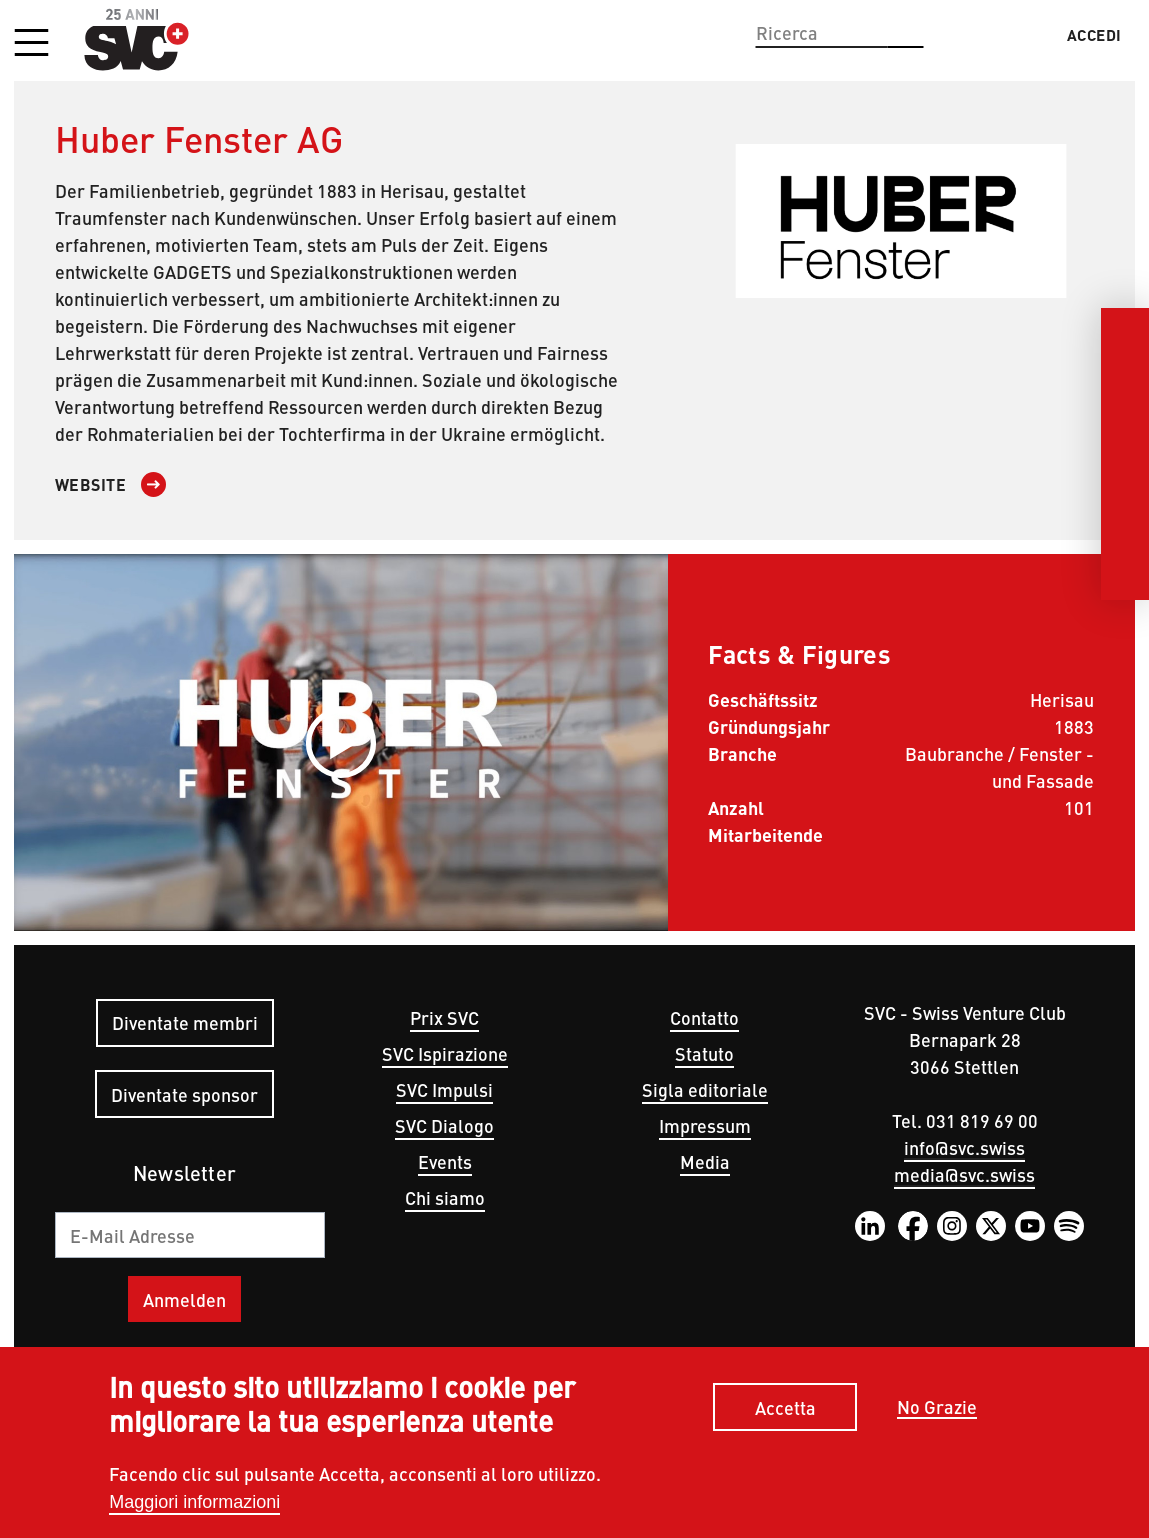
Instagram (952, 1226)
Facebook (913, 1226)
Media (705, 1161)
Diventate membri (185, 1022)
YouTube (1030, 1226)
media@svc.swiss (964, 1174)
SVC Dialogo (444, 1125)
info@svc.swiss (964, 1147)
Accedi (1094, 35)
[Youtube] (1125, 524)
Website (91, 484)
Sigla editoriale (705, 1089)
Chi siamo (445, 1197)
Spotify (1069, 1226)
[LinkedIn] (1125, 332)
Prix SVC (444, 1017)
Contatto (704, 1017)
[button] (31, 44)
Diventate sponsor (184, 1094)
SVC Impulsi (444, 1089)
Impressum (705, 1125)
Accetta (785, 1407)
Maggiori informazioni (194, 1502)
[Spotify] (1125, 572)
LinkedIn (870, 1226)
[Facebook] (1125, 380)
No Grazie (937, 1407)
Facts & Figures (799, 653)
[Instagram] (1125, 428)
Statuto (704, 1053)
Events (445, 1161)
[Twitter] (1125, 476)
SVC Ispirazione (445, 1053)
